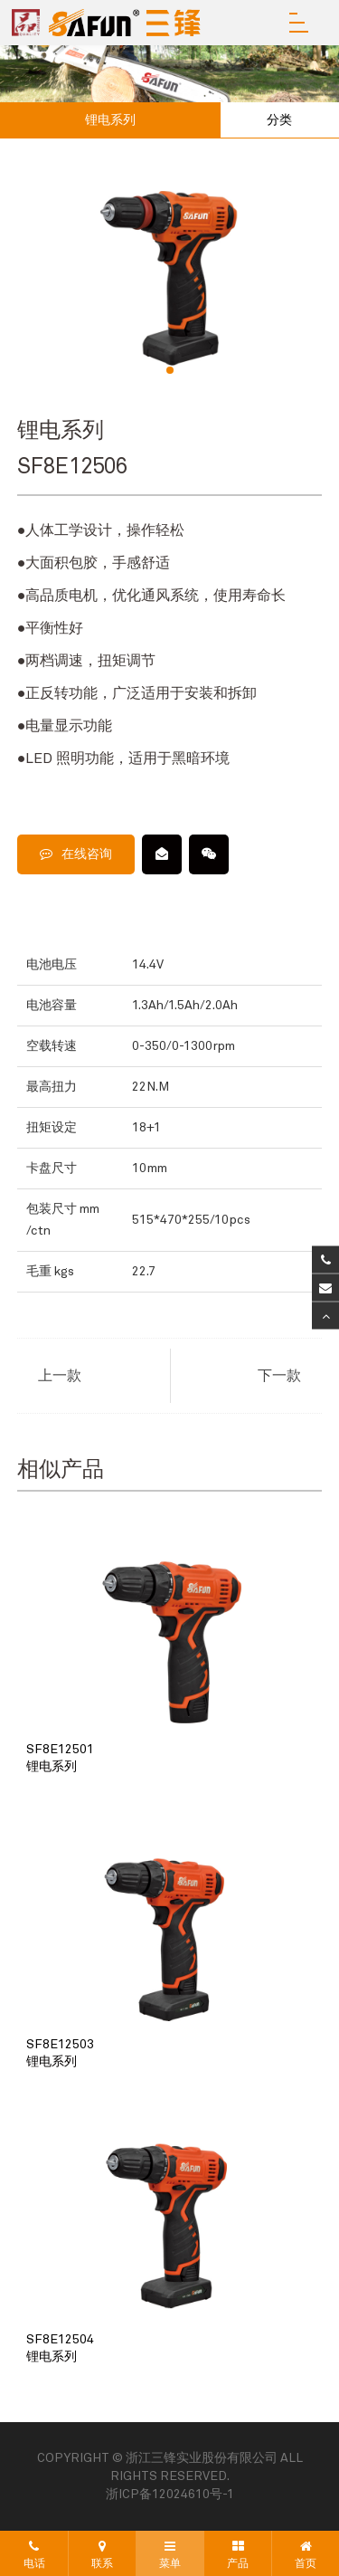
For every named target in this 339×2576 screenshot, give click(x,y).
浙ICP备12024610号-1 (170, 2494)
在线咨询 (76, 854)
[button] (170, 370)
